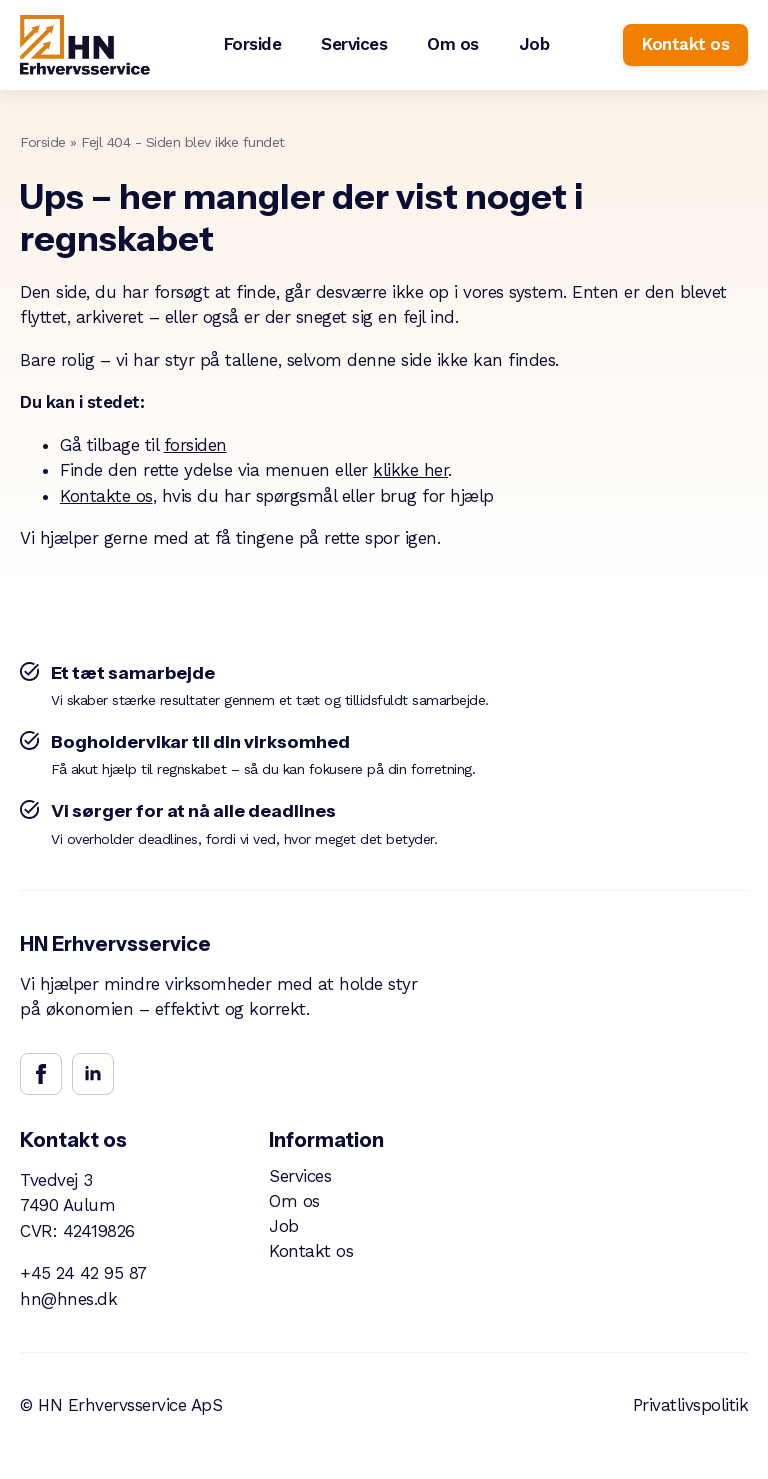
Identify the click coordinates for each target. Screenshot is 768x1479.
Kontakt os (311, 1251)
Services (354, 44)
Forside (253, 44)
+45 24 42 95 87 (83, 1273)
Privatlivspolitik (691, 1405)
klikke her (410, 470)
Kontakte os (106, 496)
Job (534, 44)
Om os (453, 44)
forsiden (195, 445)
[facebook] (41, 1074)
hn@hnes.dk (68, 1299)
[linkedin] (93, 1074)
